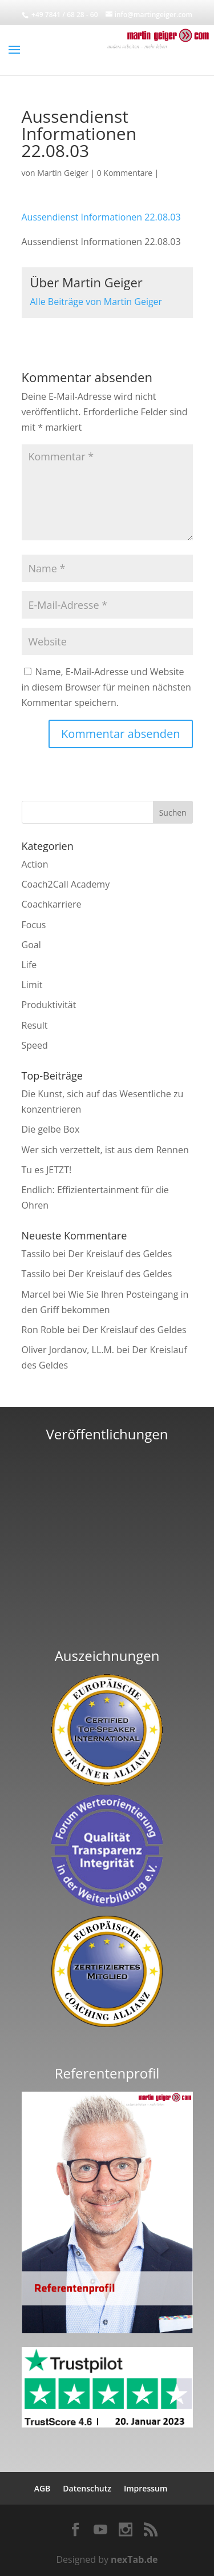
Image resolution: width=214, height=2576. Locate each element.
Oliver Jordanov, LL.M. (68, 1349)
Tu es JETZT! (47, 1169)
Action (35, 864)
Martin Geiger (62, 172)
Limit (32, 984)
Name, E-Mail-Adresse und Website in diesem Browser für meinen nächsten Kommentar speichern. (106, 687)
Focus (34, 924)
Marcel (36, 1294)
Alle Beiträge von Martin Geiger (96, 301)
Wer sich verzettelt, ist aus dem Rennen (105, 1149)
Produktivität (49, 1004)
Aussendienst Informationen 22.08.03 (101, 217)
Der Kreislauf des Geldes (120, 1253)
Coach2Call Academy (66, 884)
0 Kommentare (124, 172)
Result (35, 1025)
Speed (35, 1045)
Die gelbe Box (51, 1129)
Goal (31, 944)
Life (29, 964)
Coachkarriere (52, 904)
